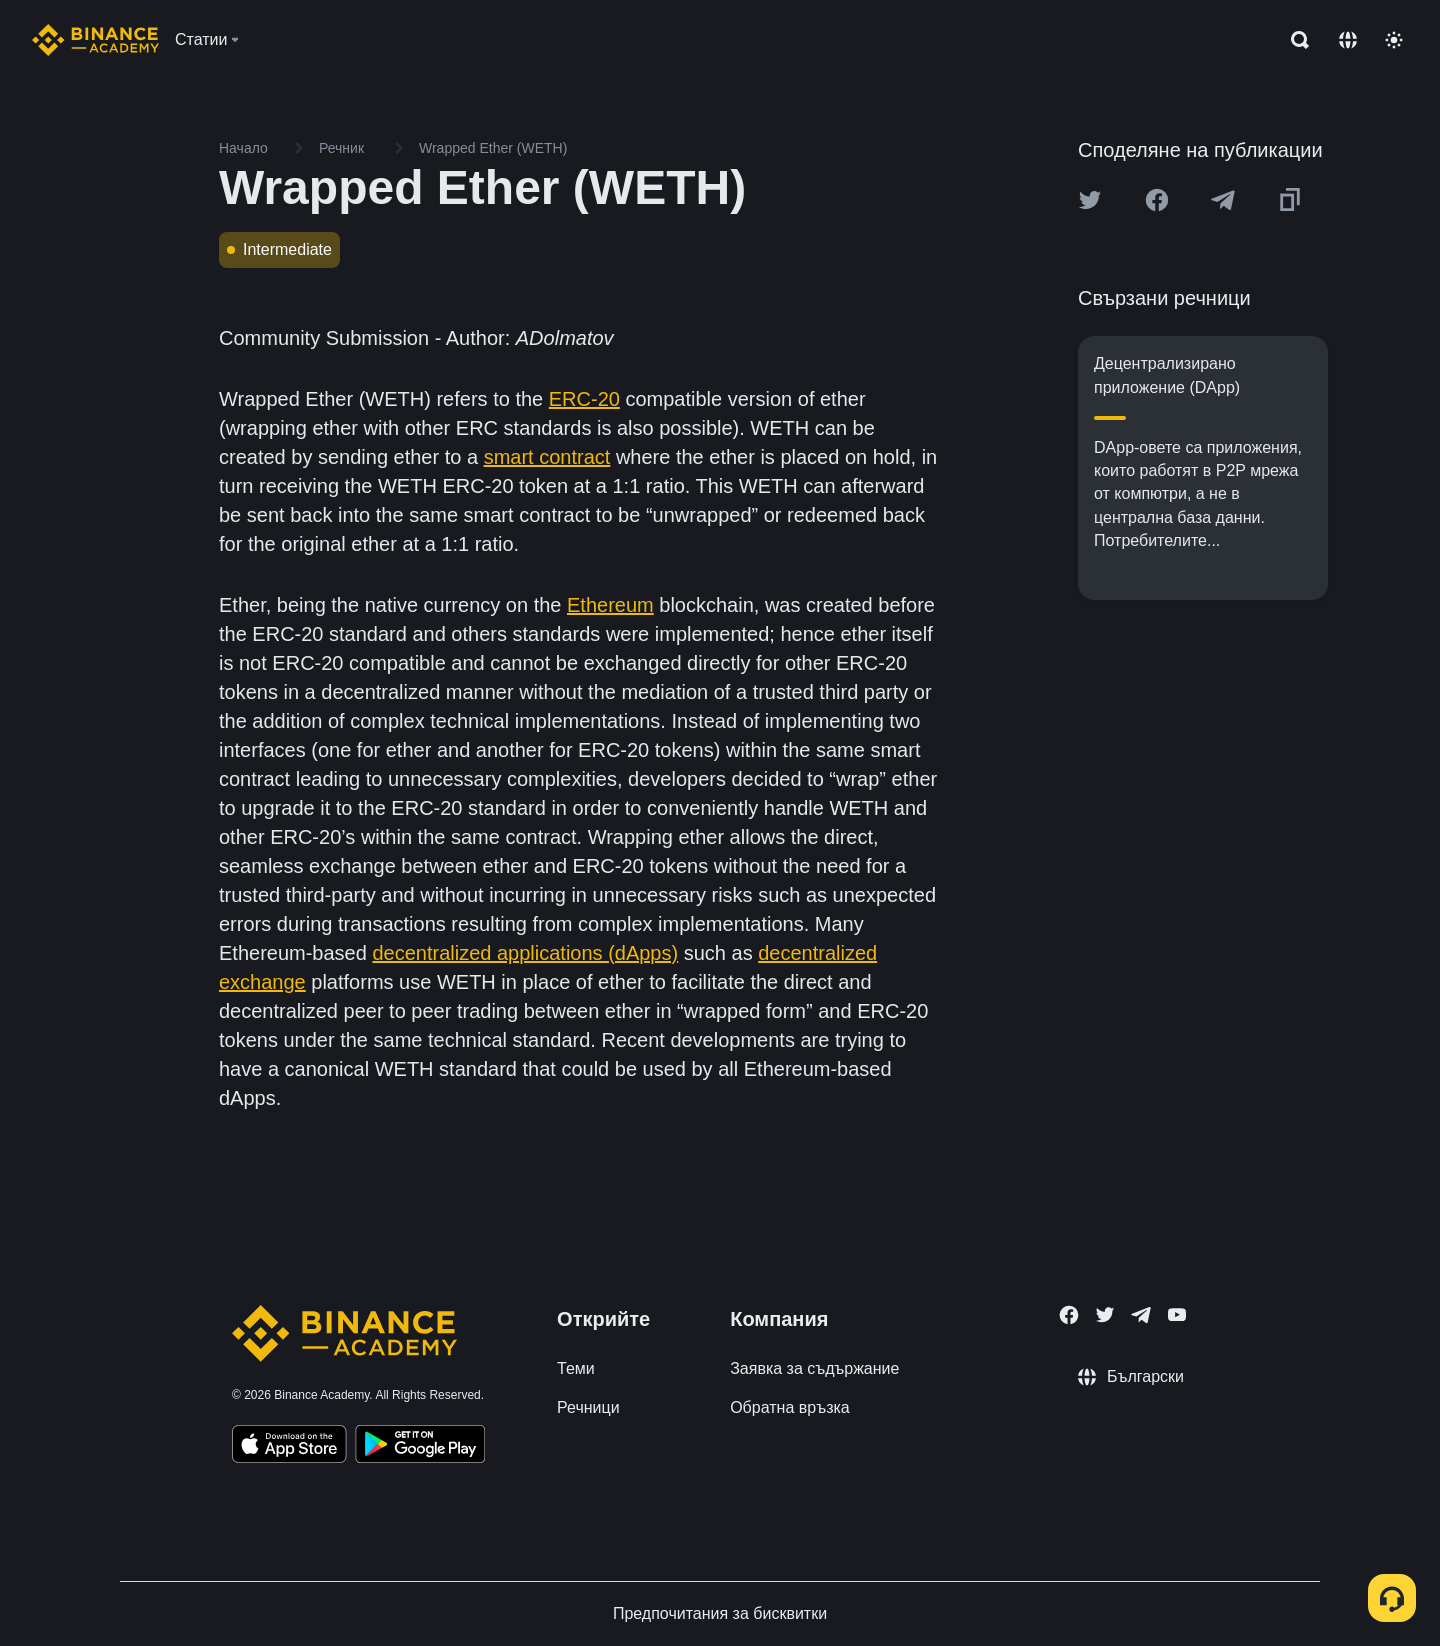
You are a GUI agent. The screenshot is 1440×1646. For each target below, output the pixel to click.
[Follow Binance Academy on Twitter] (1105, 1315)
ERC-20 (584, 399)
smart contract (547, 457)
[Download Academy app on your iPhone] (289, 1447)
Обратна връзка (790, 1407)
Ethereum (610, 605)
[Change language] (1348, 40)
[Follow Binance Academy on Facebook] (1069, 1315)
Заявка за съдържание (814, 1368)
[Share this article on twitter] (1090, 200)
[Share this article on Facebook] (1157, 200)
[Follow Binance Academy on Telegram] (1141, 1315)
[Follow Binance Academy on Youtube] (1177, 1314)
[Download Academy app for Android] (420, 1447)
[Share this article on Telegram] (1223, 200)
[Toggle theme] (1394, 40)
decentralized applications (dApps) (525, 953)
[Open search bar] (1294, 40)
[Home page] (95, 40)
